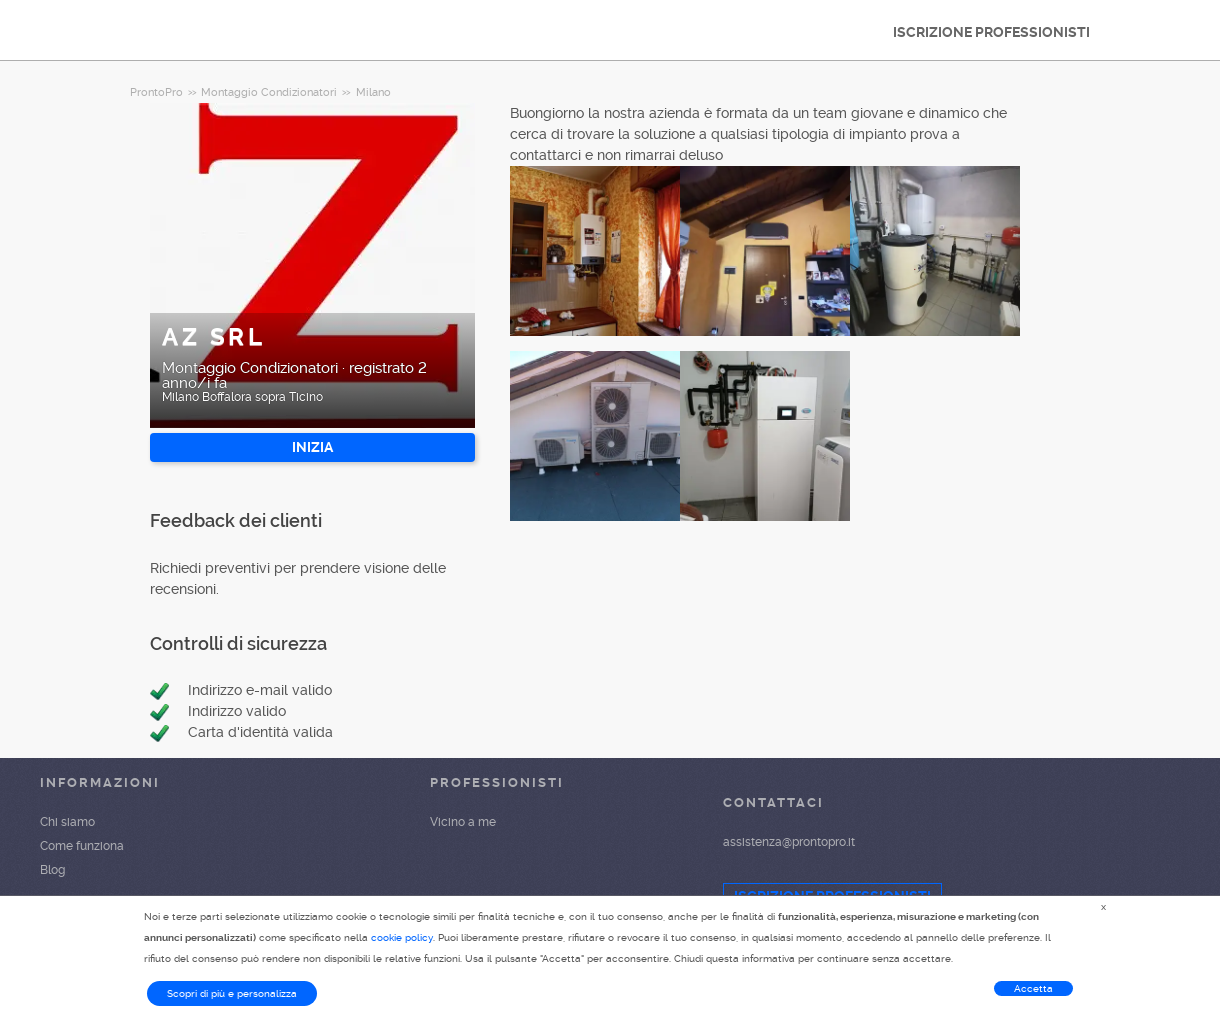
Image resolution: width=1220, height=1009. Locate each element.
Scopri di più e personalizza (232, 993)
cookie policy (402, 937)
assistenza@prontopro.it (789, 842)
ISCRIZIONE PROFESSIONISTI (991, 32)
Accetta (1033, 988)
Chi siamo (67, 822)
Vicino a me (463, 822)
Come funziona (82, 846)
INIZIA (312, 447)
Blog (52, 870)
